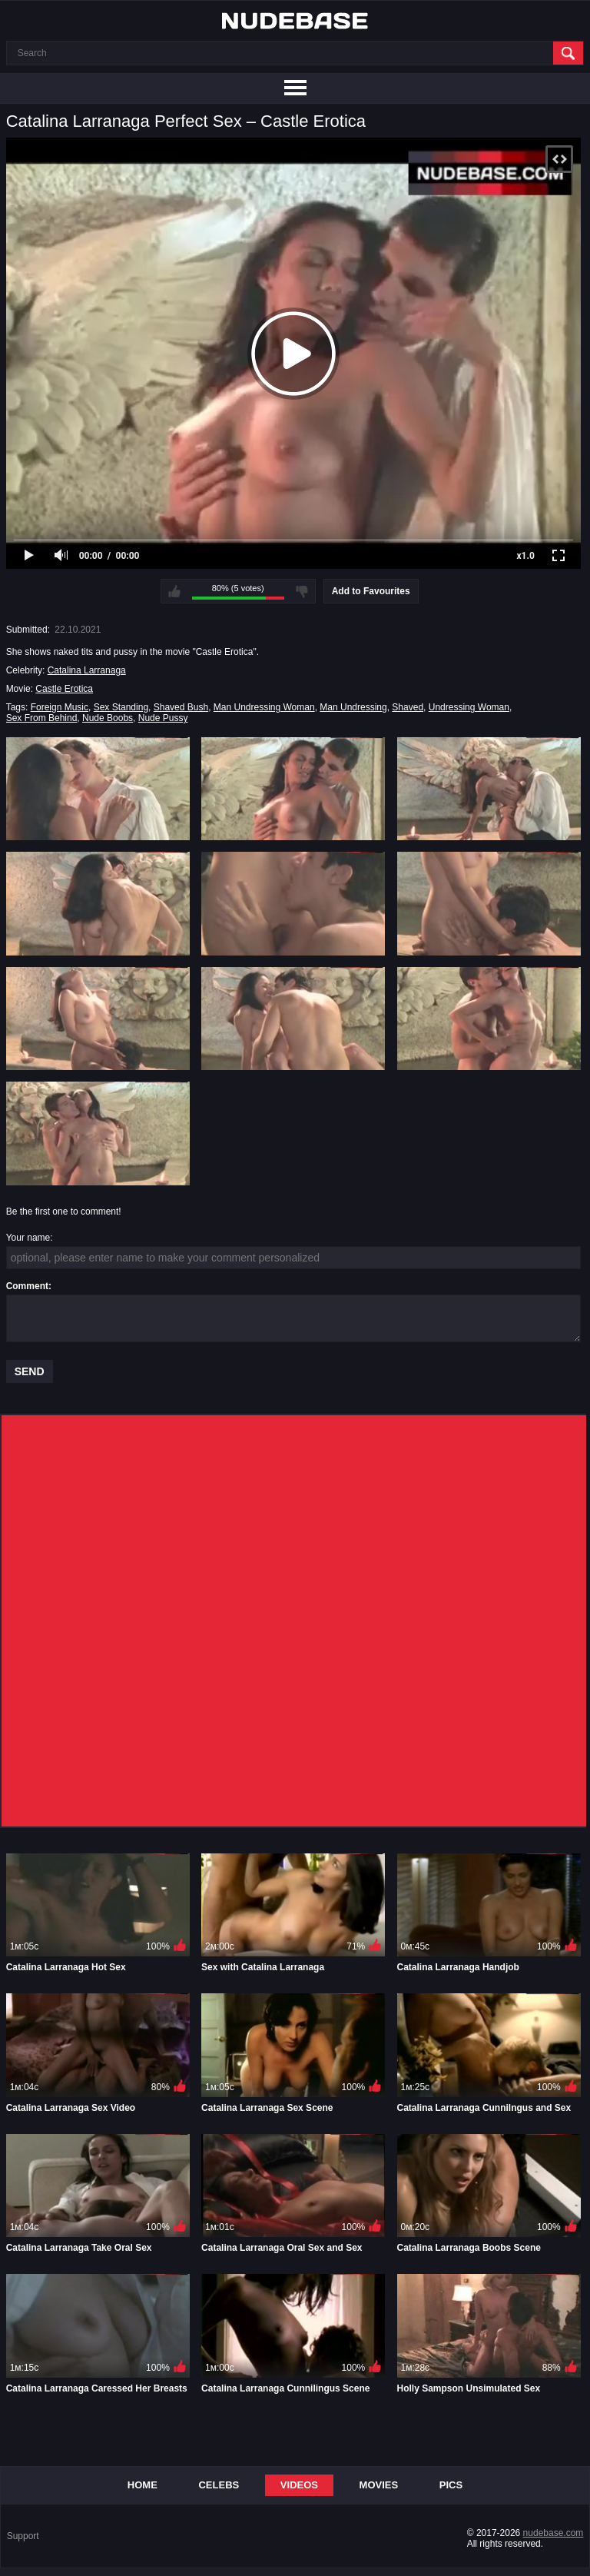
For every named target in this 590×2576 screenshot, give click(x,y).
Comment (27, 1286)
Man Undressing (353, 707)
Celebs (218, 2485)
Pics (450, 2485)
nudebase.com (553, 2533)
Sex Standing (121, 707)
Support (23, 2536)
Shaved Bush (181, 707)
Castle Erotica (64, 688)
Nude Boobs (107, 718)
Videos (299, 2485)
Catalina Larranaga (87, 670)
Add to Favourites (371, 591)
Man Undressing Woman (264, 707)
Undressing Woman (469, 707)
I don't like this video (302, 591)
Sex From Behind (42, 718)
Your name (28, 1237)
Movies (379, 2485)
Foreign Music (59, 707)
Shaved (407, 707)
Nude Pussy (163, 718)
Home (142, 2485)
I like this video (174, 591)
